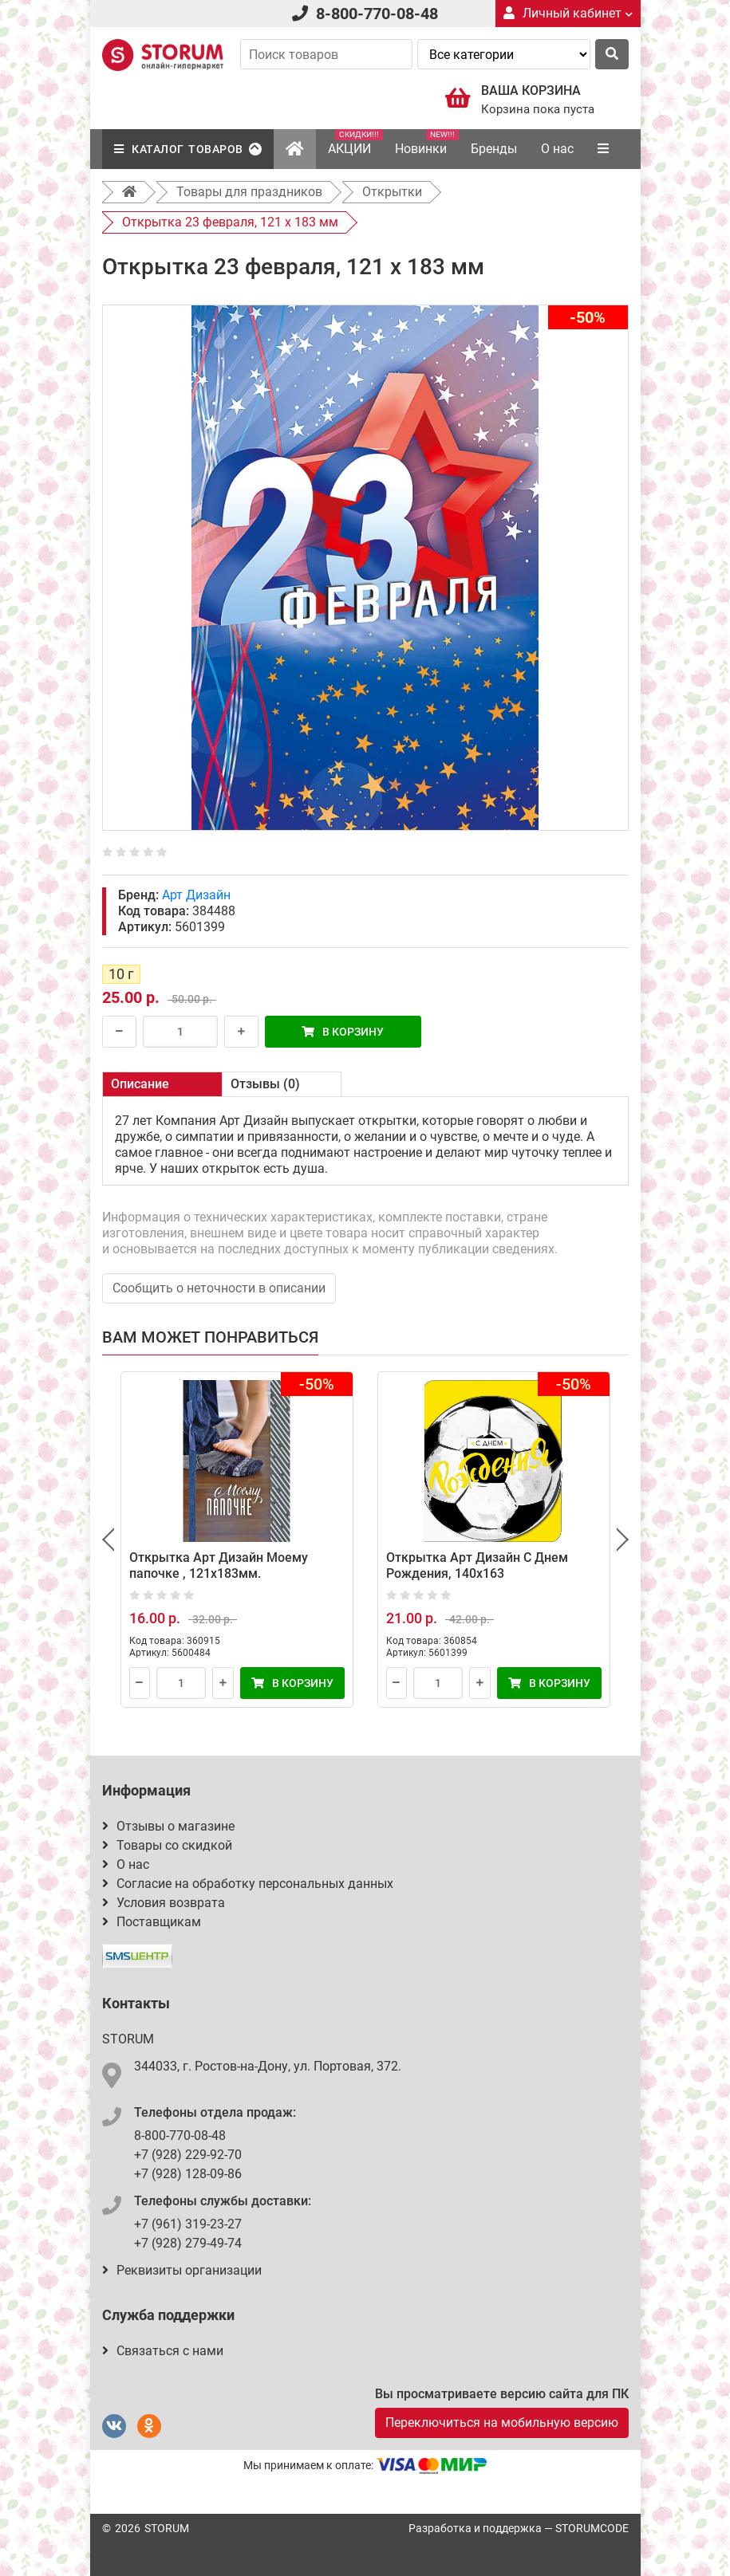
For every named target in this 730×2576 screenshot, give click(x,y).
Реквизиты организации (182, 2270)
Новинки (427, 142)
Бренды (494, 148)
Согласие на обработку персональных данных (247, 1883)
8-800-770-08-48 (377, 13)
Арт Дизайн (196, 895)
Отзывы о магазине (168, 1826)
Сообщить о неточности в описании (219, 1288)
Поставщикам (151, 1921)
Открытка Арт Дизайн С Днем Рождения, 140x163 (477, 1565)
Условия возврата (163, 1902)
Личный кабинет (568, 13)
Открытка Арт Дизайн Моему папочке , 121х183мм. (218, 1565)
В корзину (343, 1031)
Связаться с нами (162, 2350)
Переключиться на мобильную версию (501, 2422)
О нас (557, 148)
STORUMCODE (592, 2528)
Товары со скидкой (167, 1845)
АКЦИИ (355, 142)
